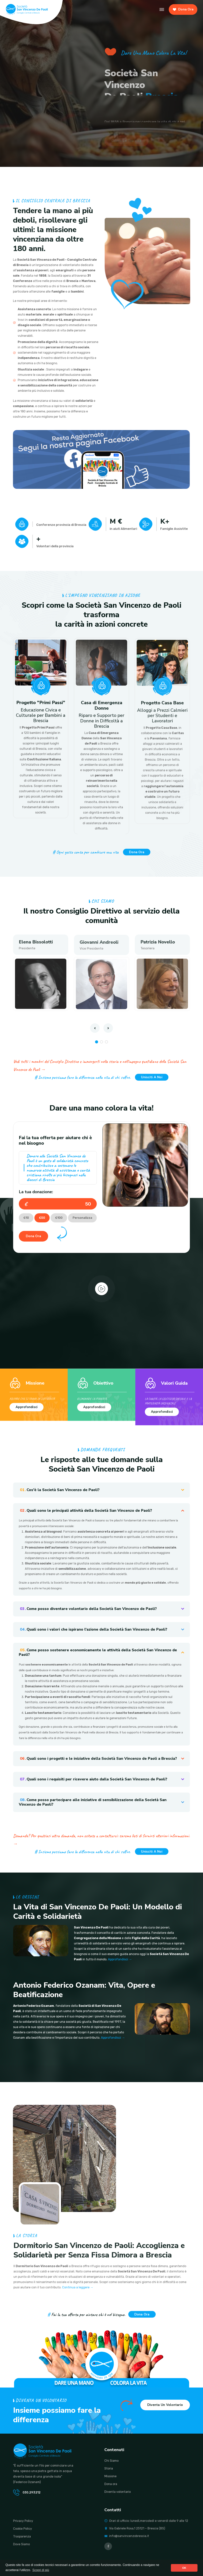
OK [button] (184, 2567)
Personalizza (82, 1218)
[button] (96, 1041)
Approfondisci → (120, 1959)
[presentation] (95, 1028)
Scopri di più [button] (40, 2570)
